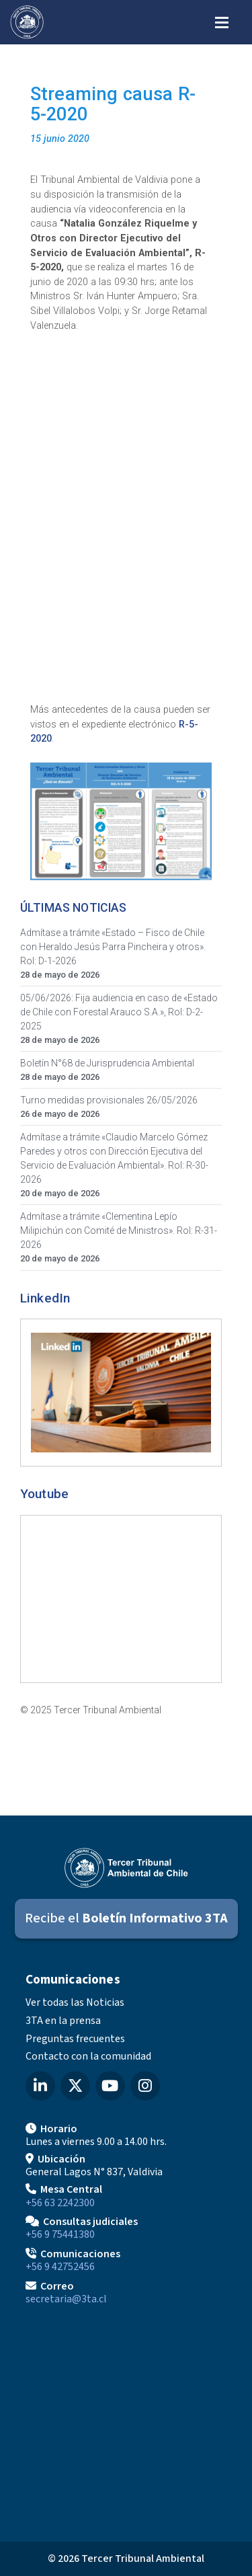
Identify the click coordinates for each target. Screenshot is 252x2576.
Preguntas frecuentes (75, 2038)
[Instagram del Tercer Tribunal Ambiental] (145, 2086)
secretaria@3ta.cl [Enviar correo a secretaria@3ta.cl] (66, 2299)
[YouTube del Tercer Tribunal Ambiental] (110, 2086)
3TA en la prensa (63, 2020)
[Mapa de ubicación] (126, 2418)
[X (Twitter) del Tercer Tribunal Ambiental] (75, 2086)
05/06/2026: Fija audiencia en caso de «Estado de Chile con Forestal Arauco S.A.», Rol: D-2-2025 (119, 1011)
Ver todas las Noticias (75, 2002)
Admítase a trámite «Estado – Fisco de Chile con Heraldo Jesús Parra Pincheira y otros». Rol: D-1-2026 (113, 946)
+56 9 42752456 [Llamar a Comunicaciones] (60, 2266)
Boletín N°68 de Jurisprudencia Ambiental (107, 1063)
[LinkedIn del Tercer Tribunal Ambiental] (40, 2086)
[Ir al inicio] (27, 22)
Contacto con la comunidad (88, 2056)
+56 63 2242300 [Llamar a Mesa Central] (60, 2202)
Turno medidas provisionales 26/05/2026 (109, 1100)
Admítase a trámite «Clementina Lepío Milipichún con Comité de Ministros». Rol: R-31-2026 (118, 1230)
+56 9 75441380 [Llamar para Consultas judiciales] (60, 2234)
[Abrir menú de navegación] (221, 21)
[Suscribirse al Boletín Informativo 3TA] (126, 1919)
